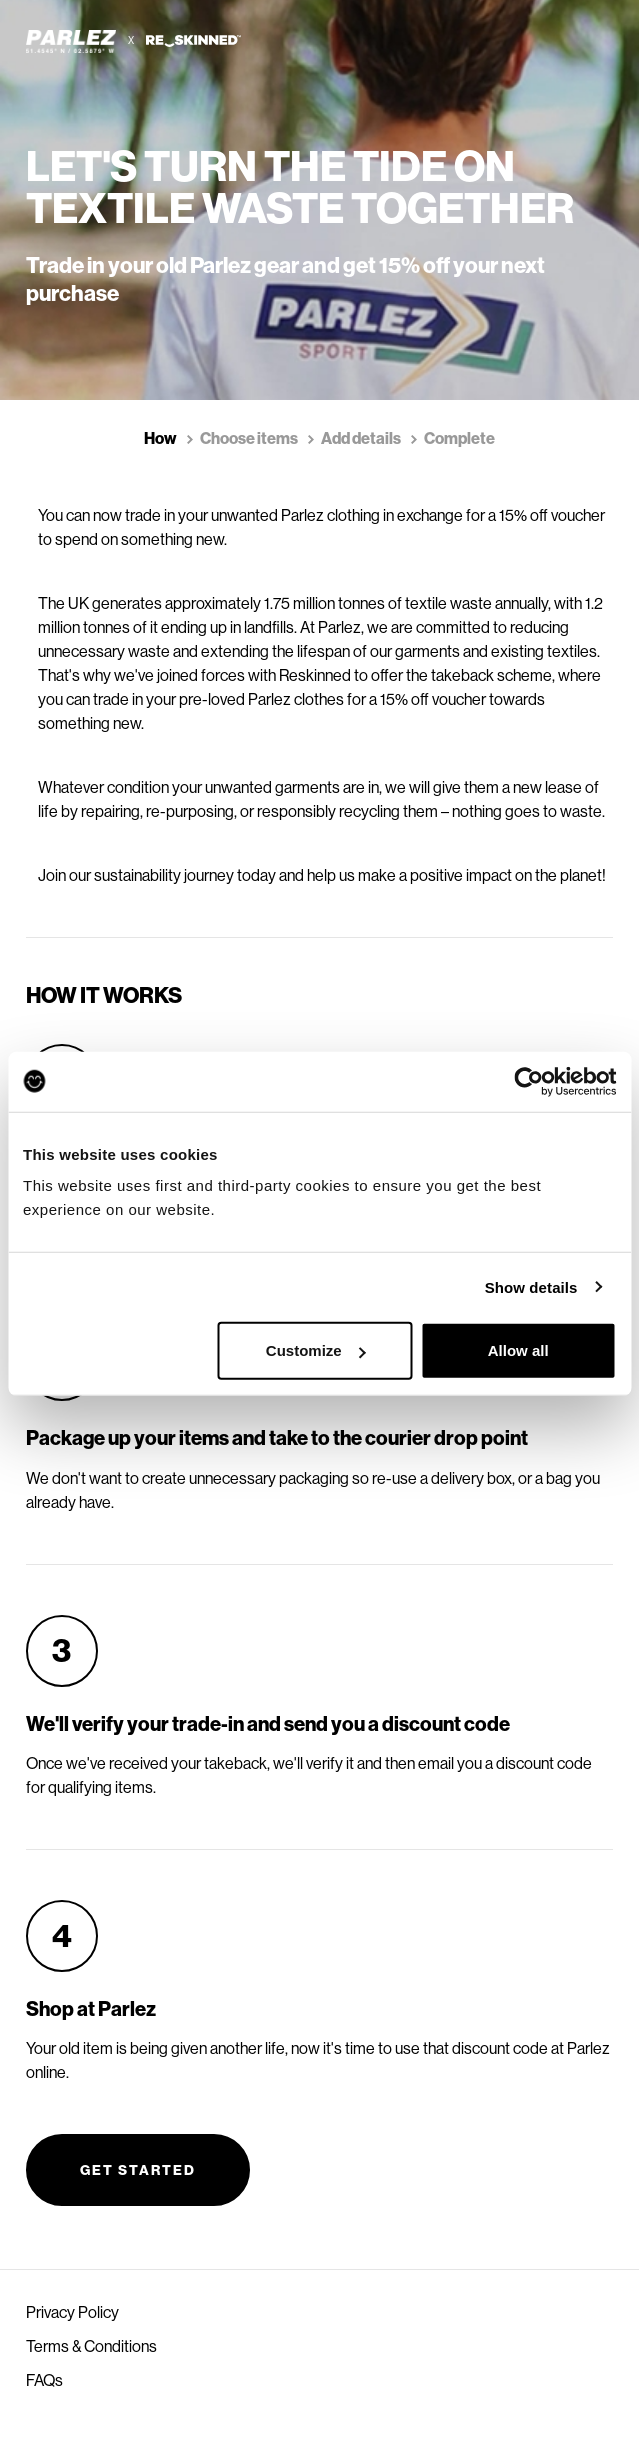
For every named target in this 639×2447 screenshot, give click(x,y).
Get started (138, 2170)
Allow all (518, 1350)
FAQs (44, 2380)
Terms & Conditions (91, 2346)
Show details (531, 1286)
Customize (316, 1350)
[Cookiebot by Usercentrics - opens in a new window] (528, 1081)
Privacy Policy (72, 2312)
